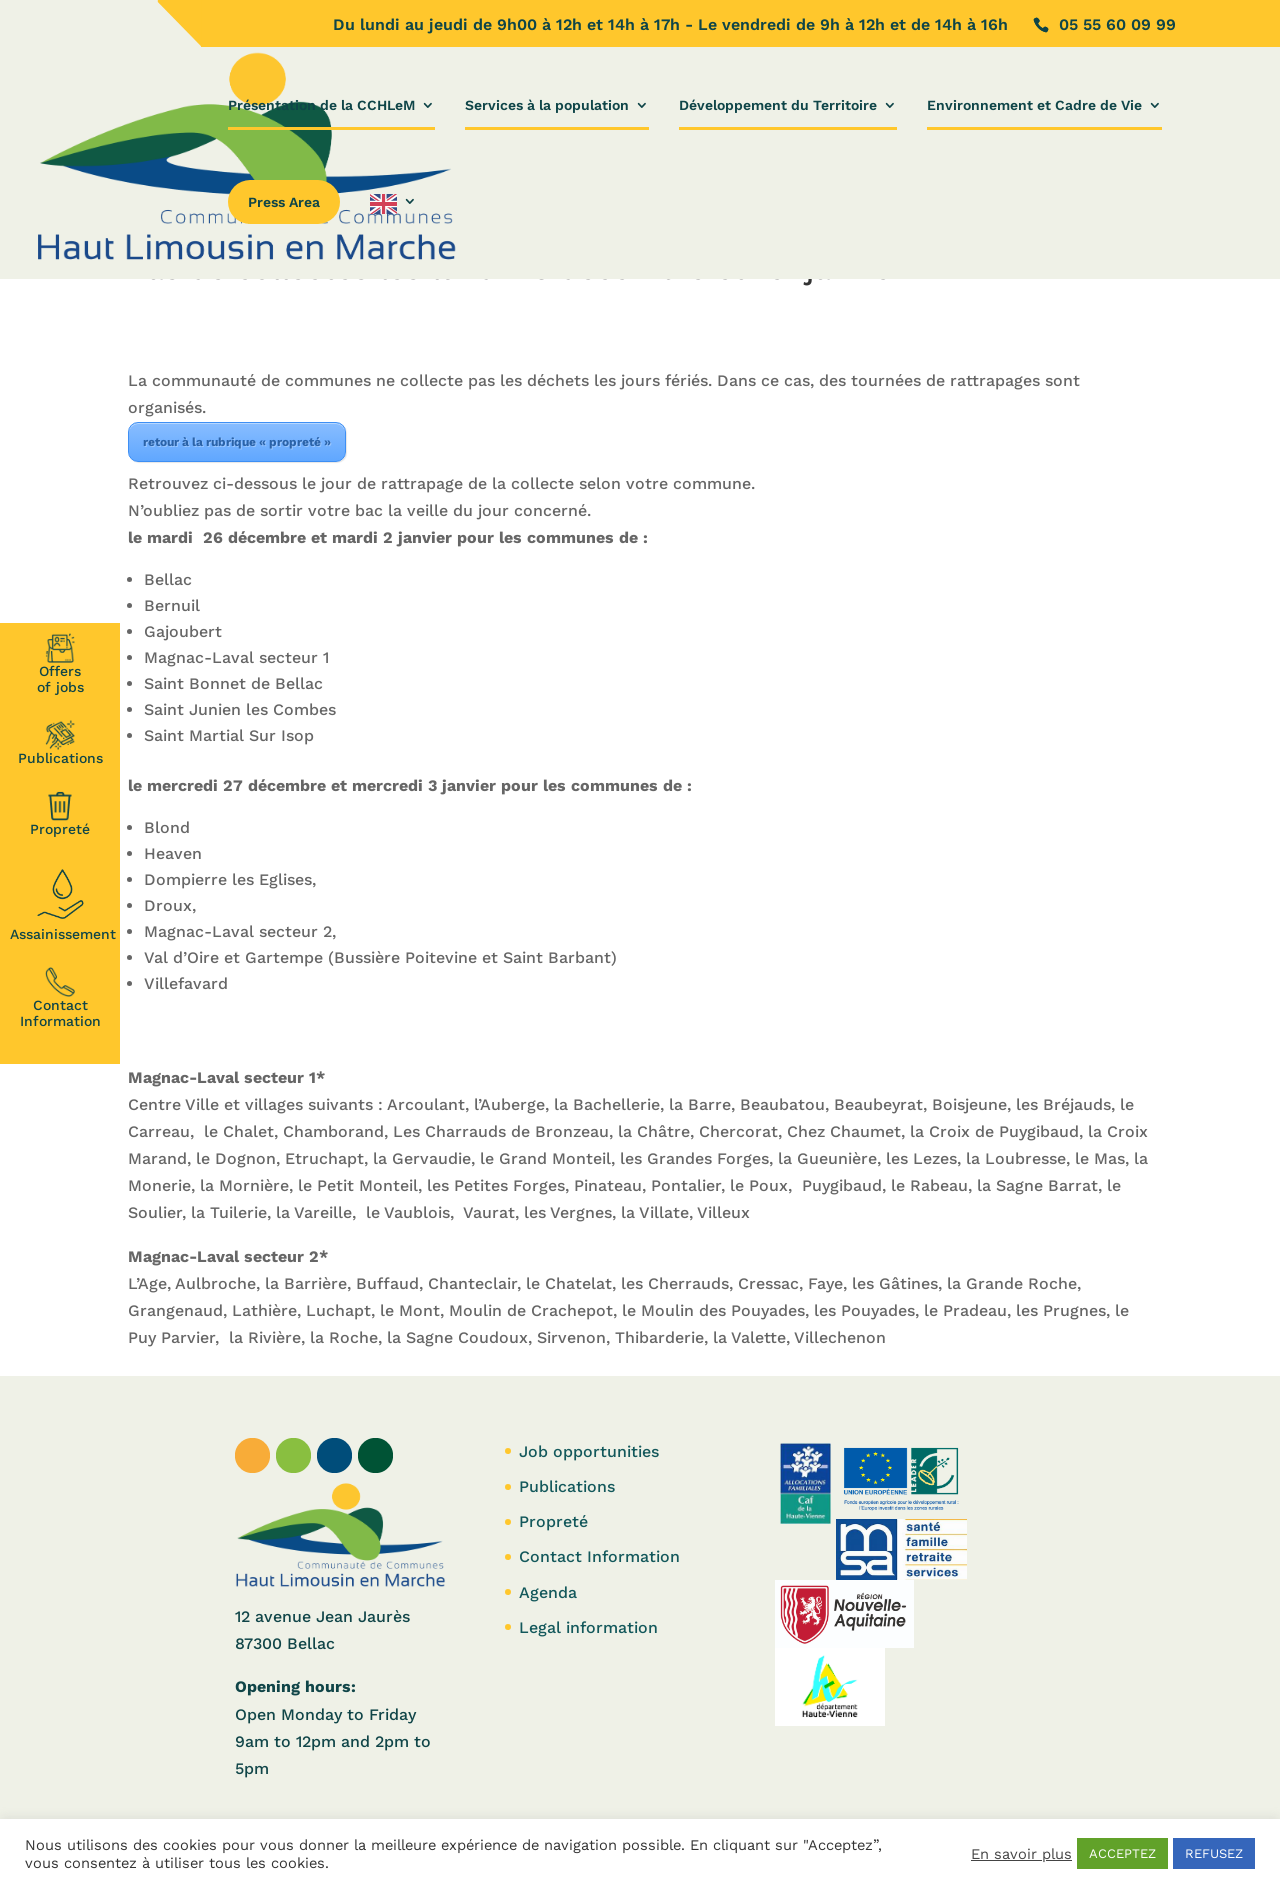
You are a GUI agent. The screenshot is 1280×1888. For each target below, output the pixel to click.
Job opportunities (589, 1451)
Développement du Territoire (778, 105)
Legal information (588, 1627)
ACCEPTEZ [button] (1122, 1853)
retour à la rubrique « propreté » (237, 442)
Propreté (60, 814)
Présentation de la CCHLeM (321, 105)
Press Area (284, 202)
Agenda (548, 1592)
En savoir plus (1021, 1854)
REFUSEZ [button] (1214, 1853)
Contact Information (60, 998)
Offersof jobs (60, 664)
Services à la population (547, 105)
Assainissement (63, 902)
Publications (60, 743)
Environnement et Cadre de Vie (1034, 105)
